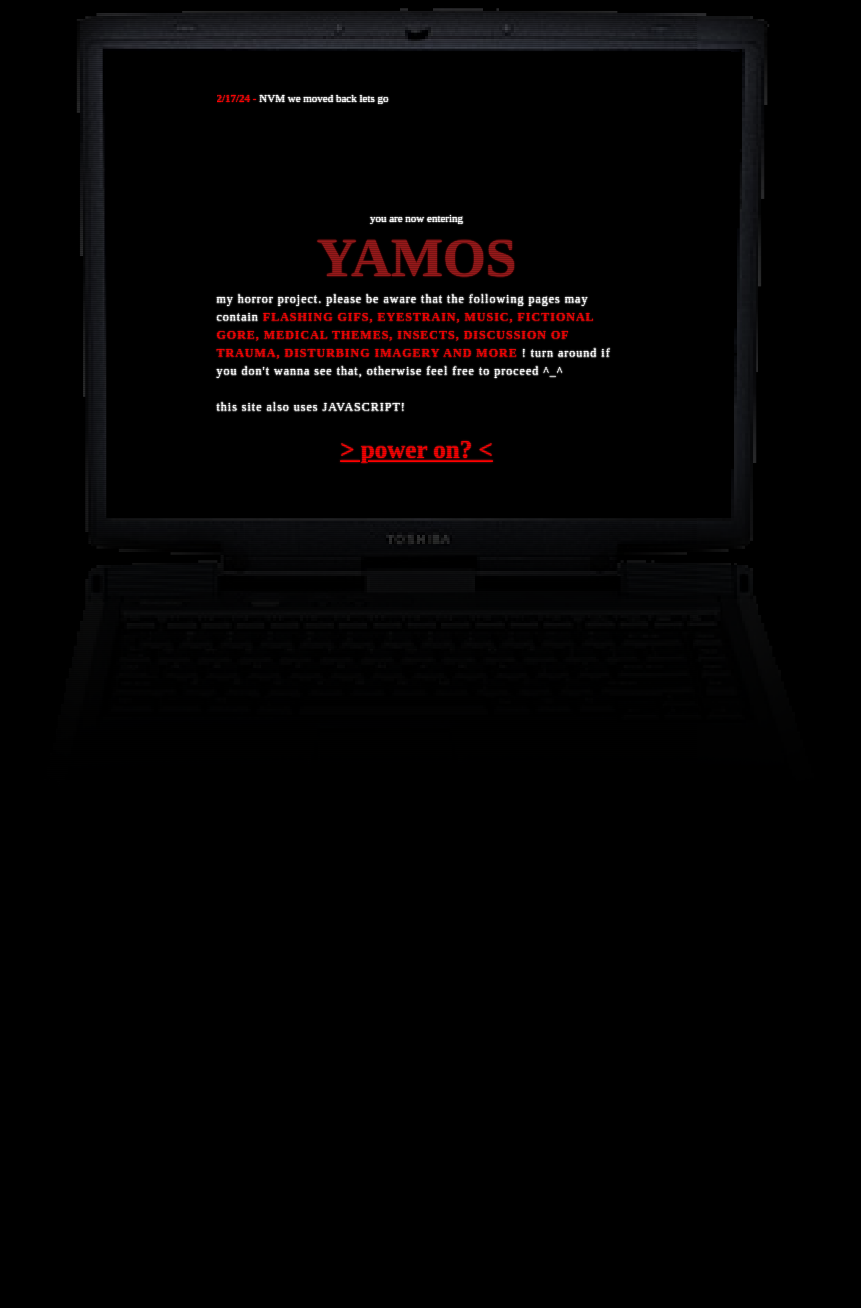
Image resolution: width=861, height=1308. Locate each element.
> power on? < (416, 449)
